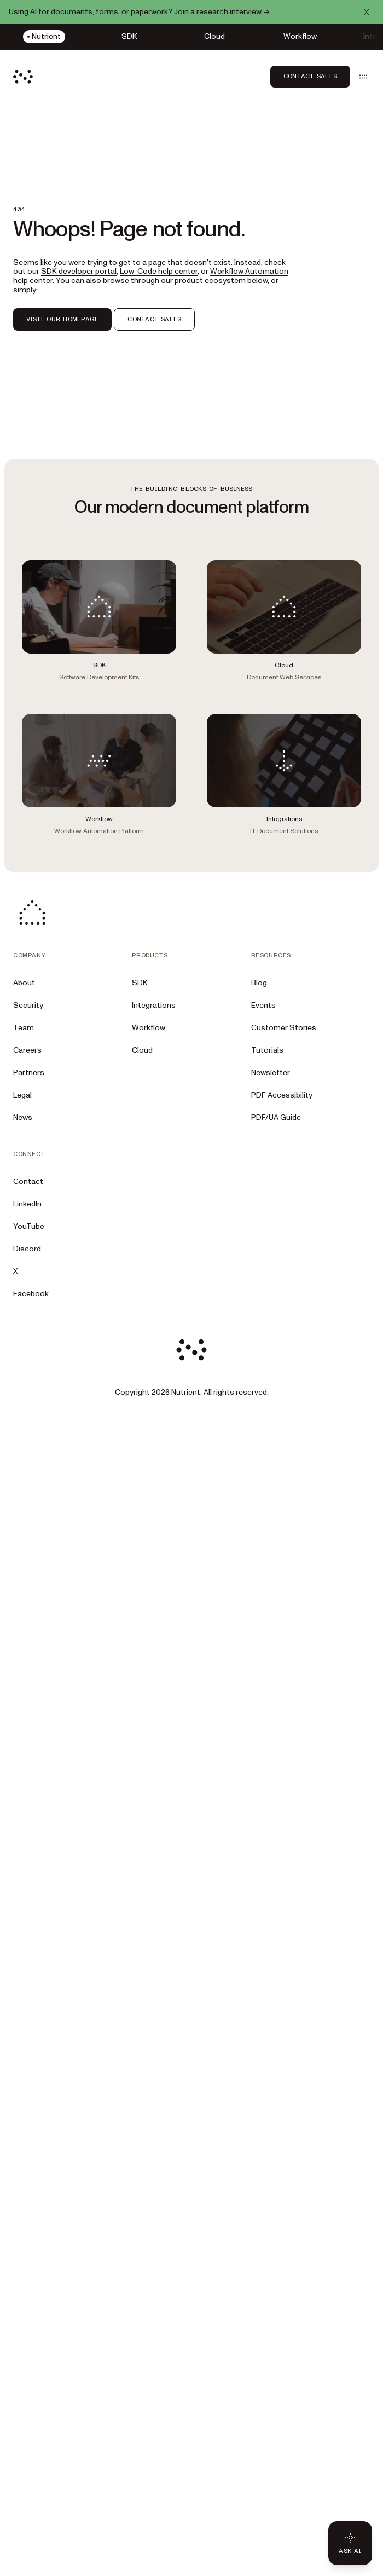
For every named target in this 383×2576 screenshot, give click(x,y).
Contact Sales (310, 76)
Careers (27, 1050)
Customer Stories (283, 1028)
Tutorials (267, 1050)
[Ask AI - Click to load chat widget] (350, 2543)
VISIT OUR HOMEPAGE (62, 319)
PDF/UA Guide (276, 1117)
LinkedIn (27, 1204)
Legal (22, 1095)
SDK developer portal (79, 271)
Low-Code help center (159, 271)
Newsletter (270, 1072)
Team (23, 1028)
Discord (27, 1249)
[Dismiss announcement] (367, 12)
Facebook (31, 1294)
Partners (28, 1072)
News (22, 1117)
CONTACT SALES (154, 319)
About (24, 983)
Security (28, 1005)
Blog (259, 983)
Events (263, 1005)
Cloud (142, 1050)
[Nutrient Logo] (23, 76)
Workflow (148, 1028)
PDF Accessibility (281, 1095)
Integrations (154, 1005)
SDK (140, 983)
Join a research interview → (221, 12)
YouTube (28, 1226)
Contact (28, 1181)
